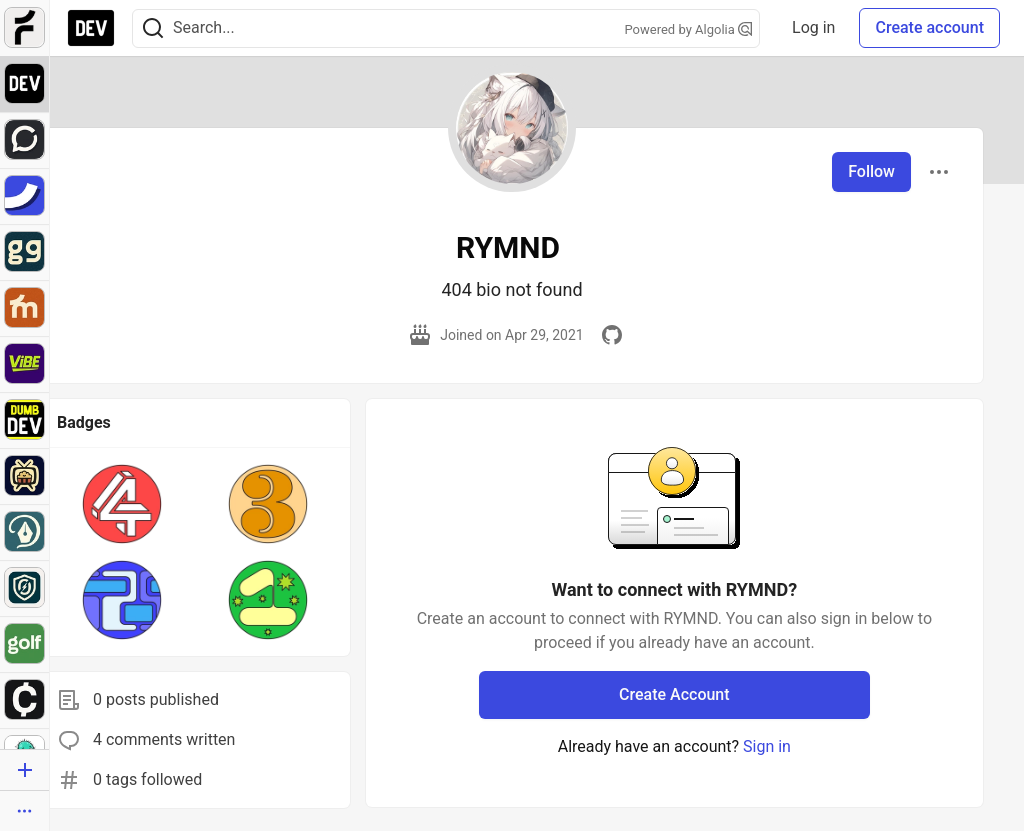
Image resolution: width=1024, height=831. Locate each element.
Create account (929, 27)
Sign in (767, 746)
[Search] (153, 28)
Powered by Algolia (689, 29)
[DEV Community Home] (91, 28)
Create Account (674, 694)
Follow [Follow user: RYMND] (871, 171)
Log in (813, 27)
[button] (122, 504)
